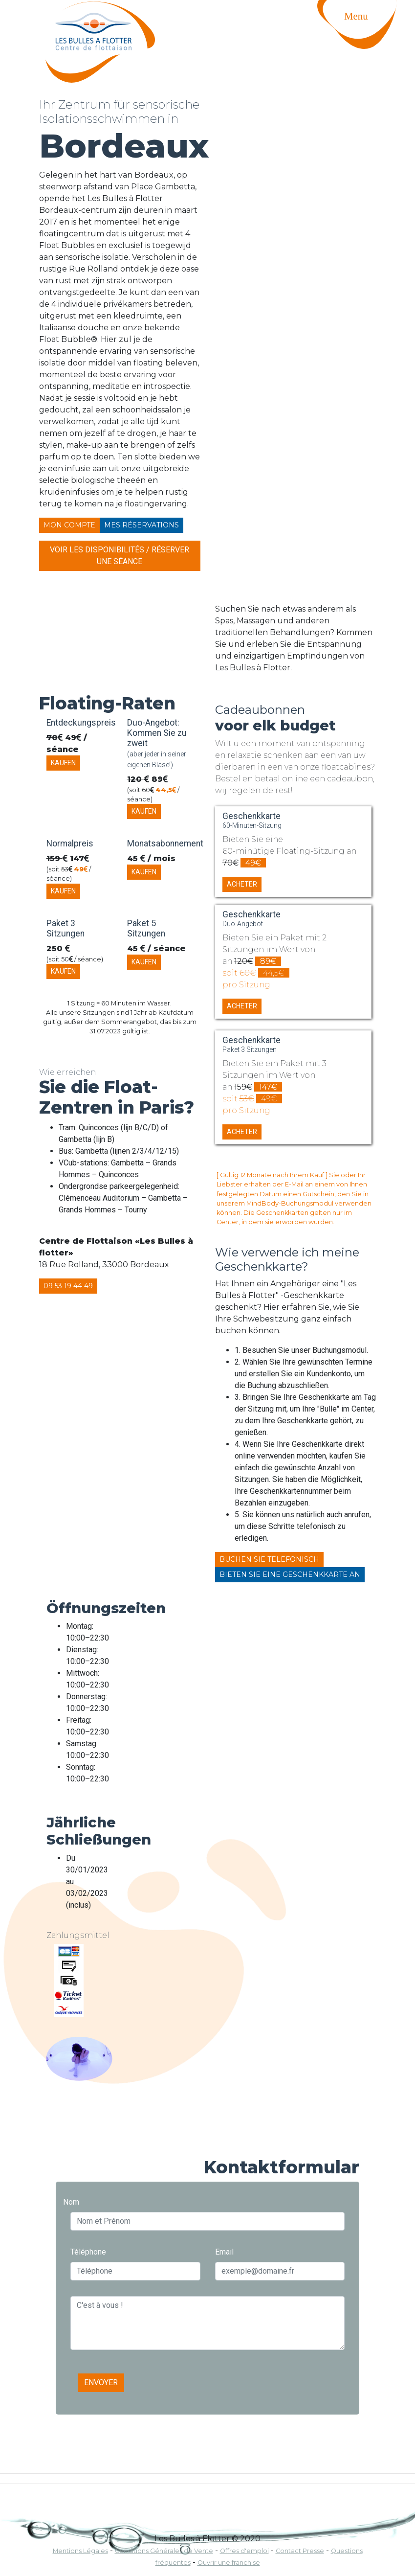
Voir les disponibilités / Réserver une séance (119, 555)
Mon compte (69, 525)
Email (224, 2252)
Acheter (242, 884)
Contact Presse (300, 2550)
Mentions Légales (80, 2550)
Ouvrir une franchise (228, 2562)
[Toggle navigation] (366, 36)
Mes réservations (141, 525)
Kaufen (63, 763)
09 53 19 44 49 (68, 1285)
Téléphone (88, 2252)
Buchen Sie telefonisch (269, 1559)
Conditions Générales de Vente (164, 2550)
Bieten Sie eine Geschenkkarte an (289, 1574)
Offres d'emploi (244, 2550)
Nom (71, 2202)
